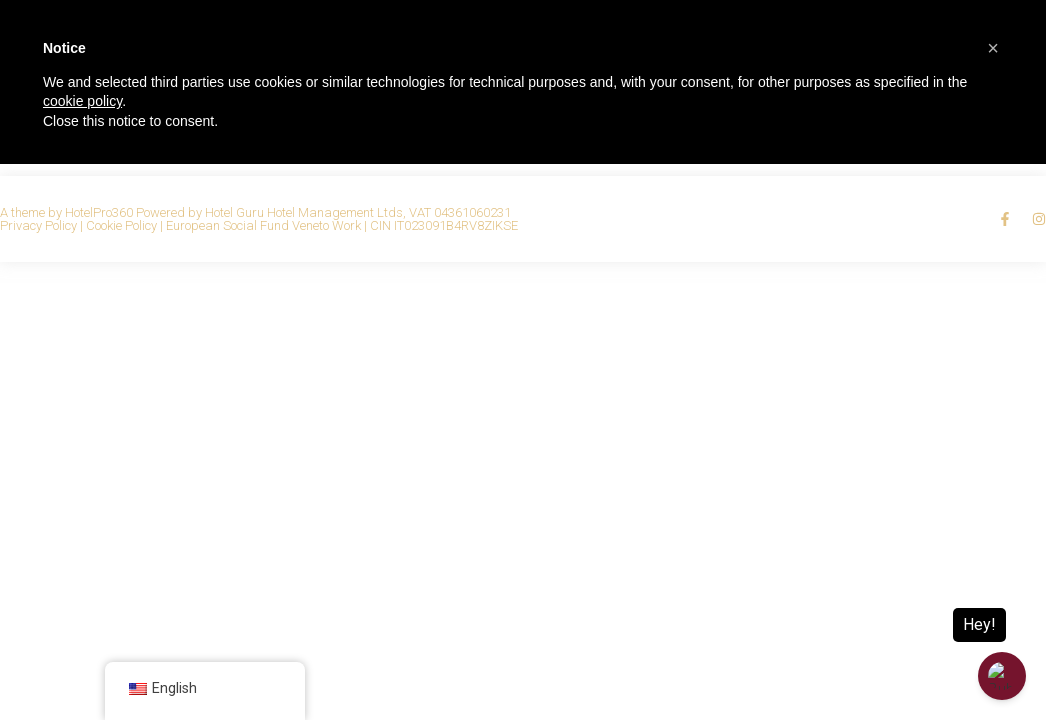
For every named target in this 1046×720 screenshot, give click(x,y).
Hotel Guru (234, 212)
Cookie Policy (121, 225)
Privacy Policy (38, 225)
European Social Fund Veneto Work (263, 225)
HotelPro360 (99, 212)
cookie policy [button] (82, 101)
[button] (993, 48)
